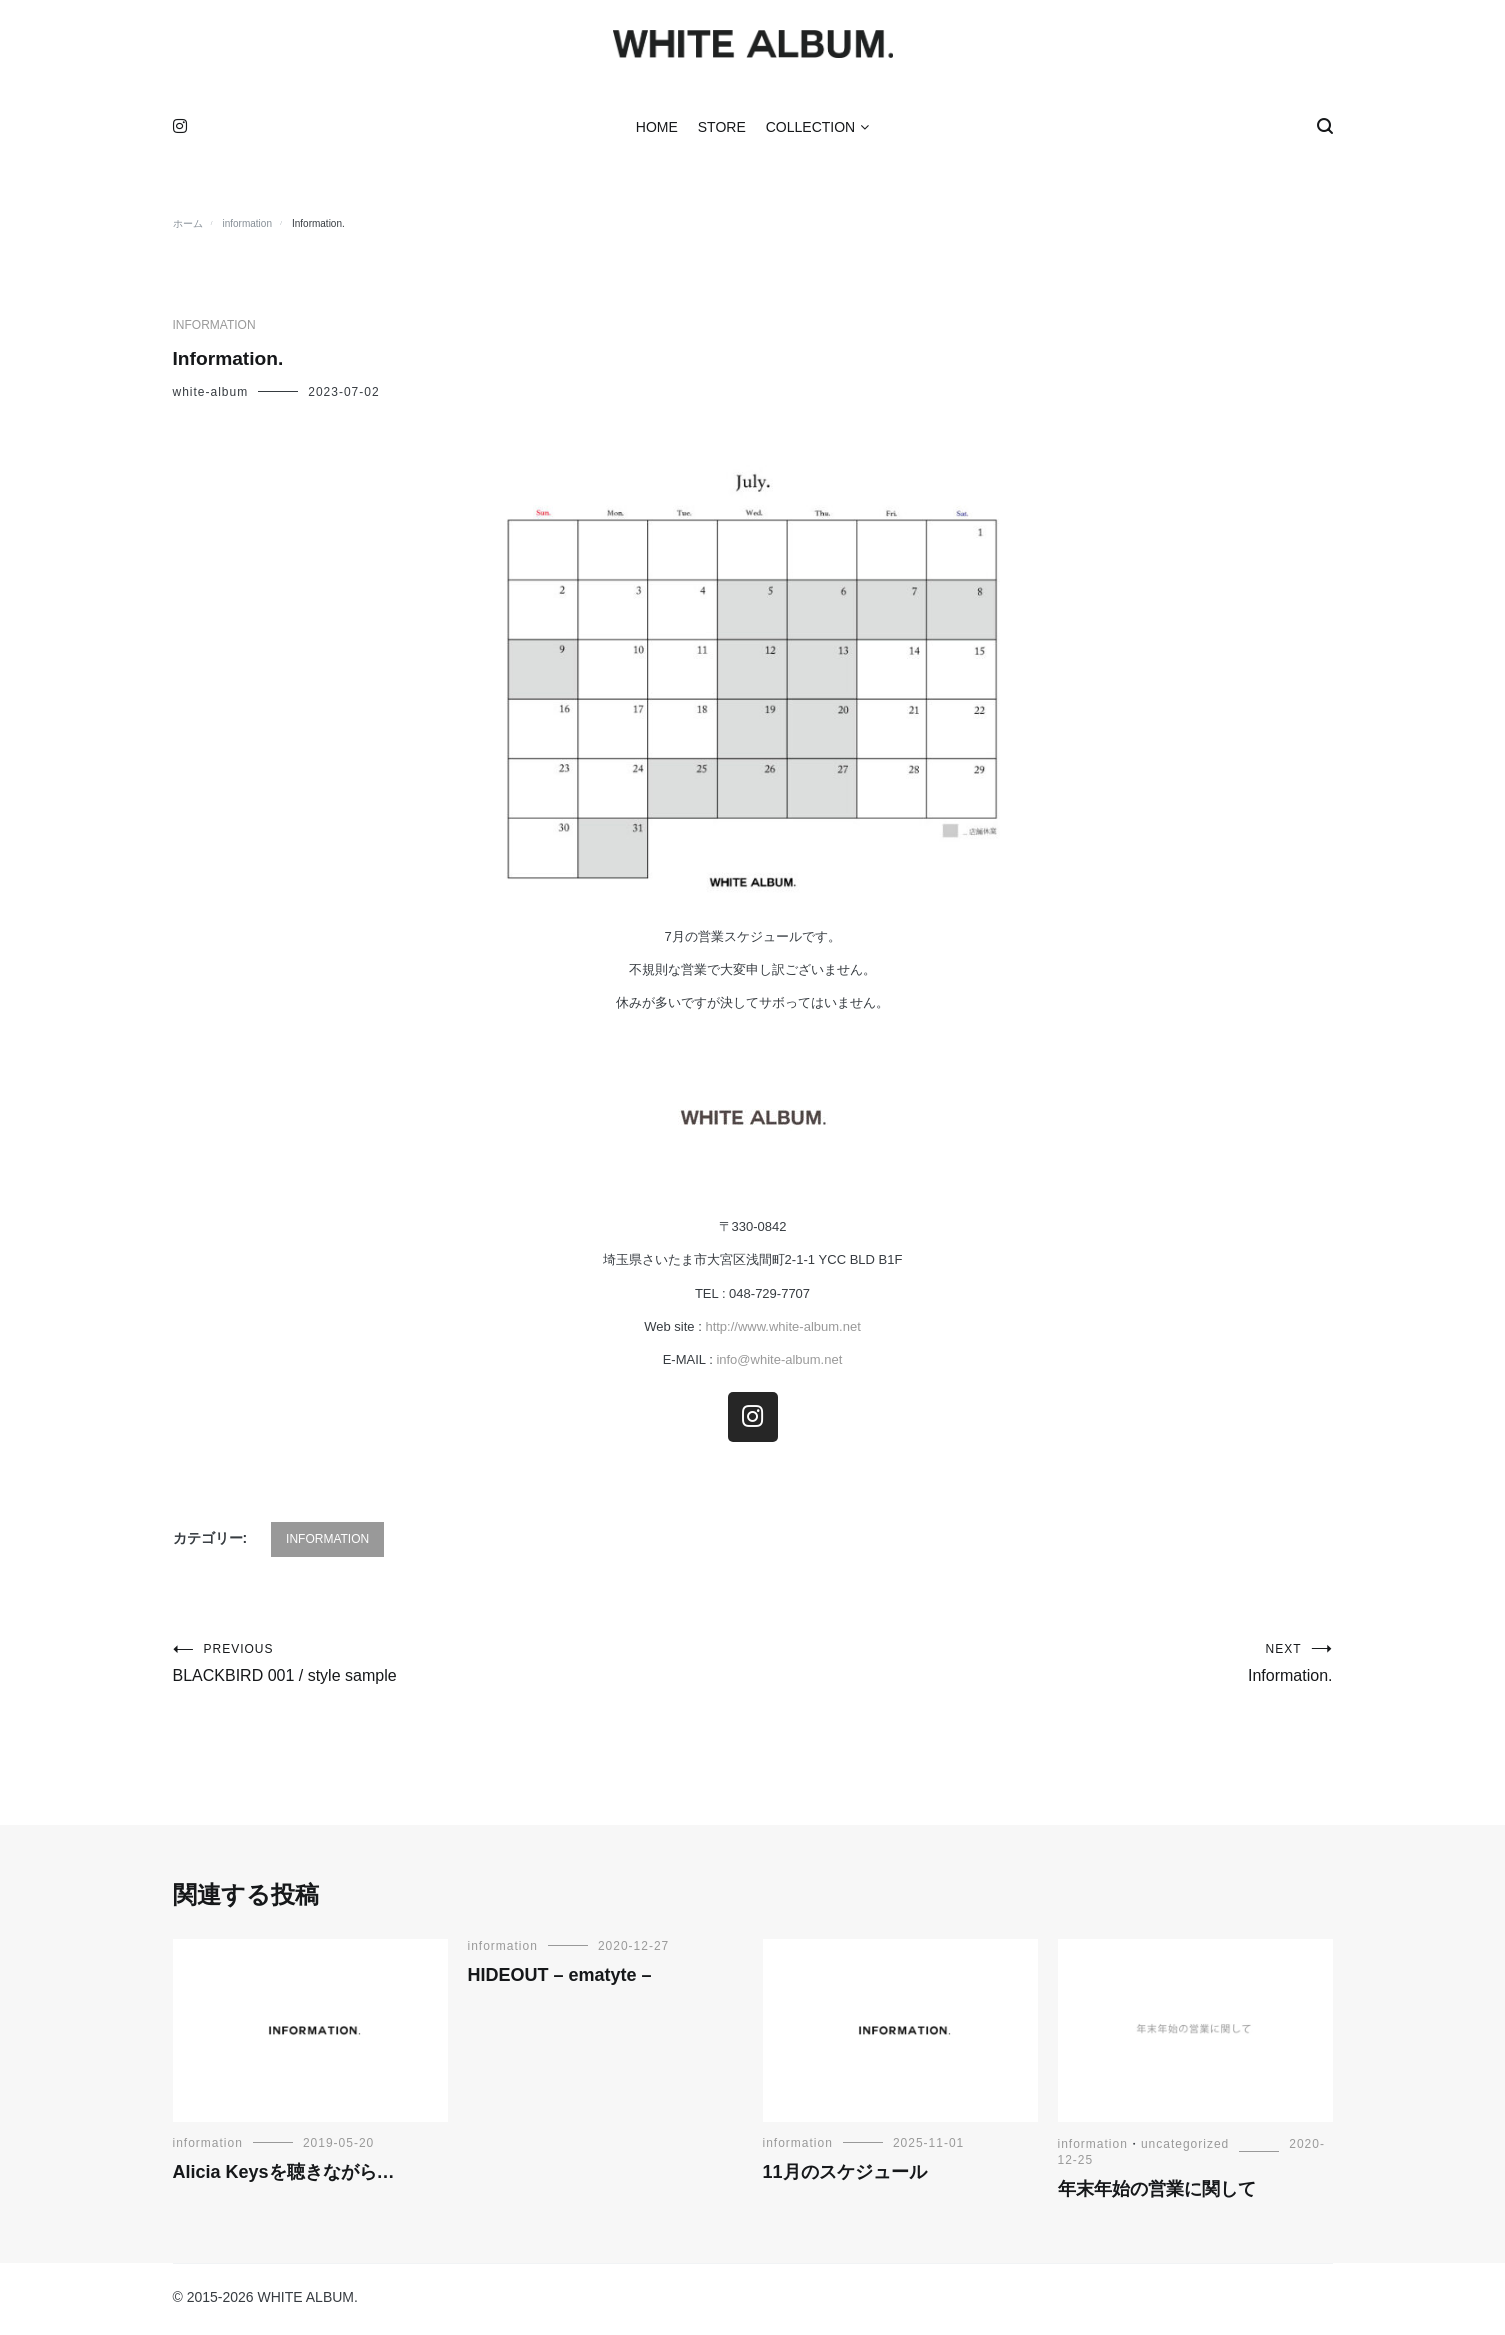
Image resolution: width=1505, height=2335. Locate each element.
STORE (722, 132)
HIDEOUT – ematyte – (560, 1980)
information (214, 330)
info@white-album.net (778, 1365)
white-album (211, 397)
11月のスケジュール (845, 2177)
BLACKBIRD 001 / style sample (463, 1668)
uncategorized (1185, 2149)
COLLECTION (810, 132)
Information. (1043, 1668)
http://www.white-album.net (782, 1331)
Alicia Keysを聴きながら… (284, 2177)
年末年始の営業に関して (1157, 2194)
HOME (657, 132)
